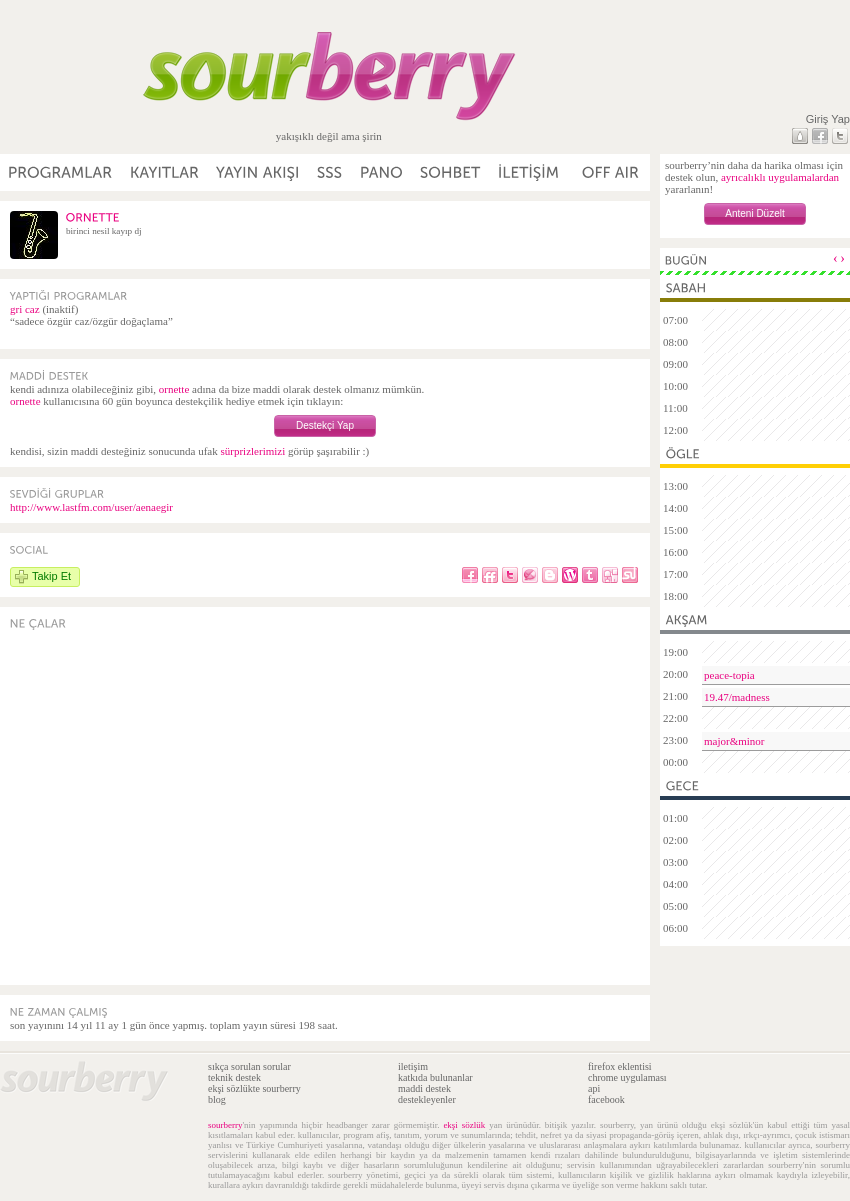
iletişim (413, 1066)
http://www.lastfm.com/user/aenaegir (91, 507)
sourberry (225, 1125)
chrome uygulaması (627, 1077)
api (594, 1088)
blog (217, 1099)
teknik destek (234, 1077)
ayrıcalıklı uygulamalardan (780, 177)
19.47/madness (737, 697)
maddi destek (424, 1088)
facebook (606, 1099)
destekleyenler (427, 1099)
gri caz (25, 309)
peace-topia (729, 675)
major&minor (734, 741)
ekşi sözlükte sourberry (254, 1088)
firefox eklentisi (620, 1066)
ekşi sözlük (464, 1125)
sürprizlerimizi (252, 451)
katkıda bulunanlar (435, 1077)
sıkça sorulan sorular (249, 1066)
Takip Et (51, 576)
